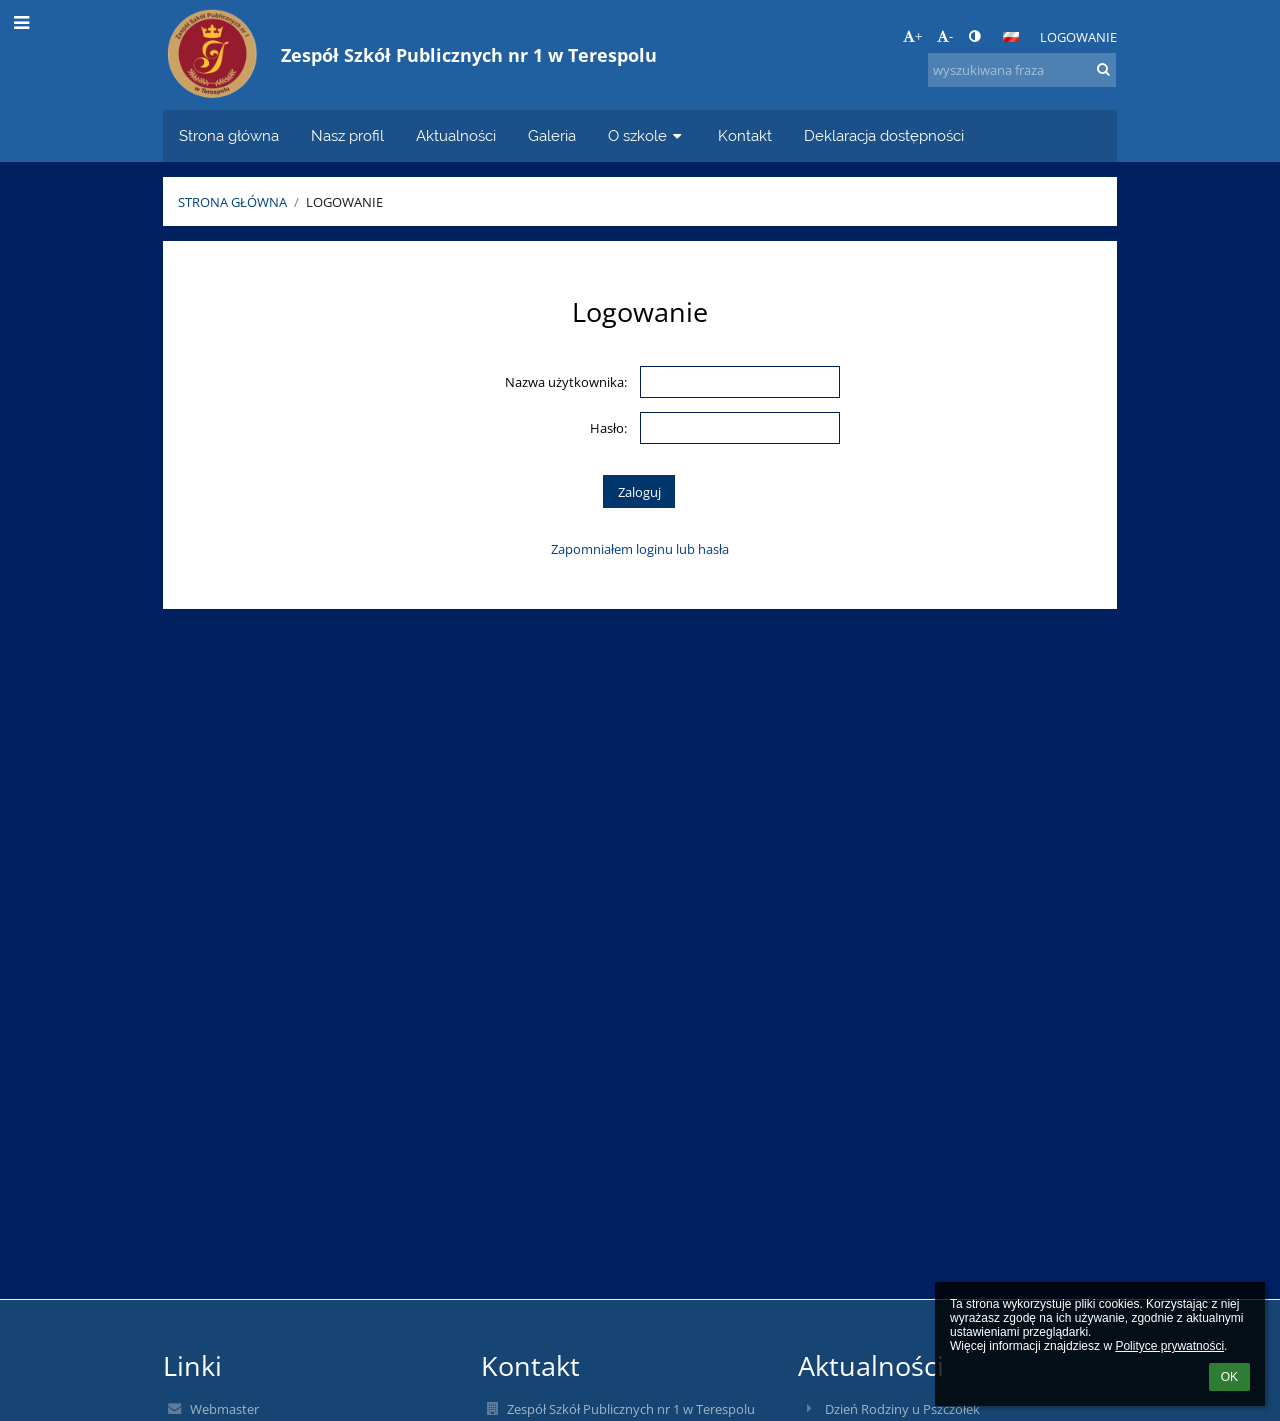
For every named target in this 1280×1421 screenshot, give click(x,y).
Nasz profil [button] (347, 135)
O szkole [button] (647, 135)
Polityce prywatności (1169, 1346)
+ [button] (912, 36)
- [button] (945, 36)
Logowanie (1078, 37)
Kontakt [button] (745, 135)
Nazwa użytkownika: (566, 382)
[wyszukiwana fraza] (1022, 70)
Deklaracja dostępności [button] (884, 135)
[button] (1011, 37)
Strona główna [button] (229, 135)
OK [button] (1229, 1377)
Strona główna (232, 202)
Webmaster (224, 1409)
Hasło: (608, 428)
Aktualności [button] (456, 135)
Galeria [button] (552, 135)
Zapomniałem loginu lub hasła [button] (640, 549)
